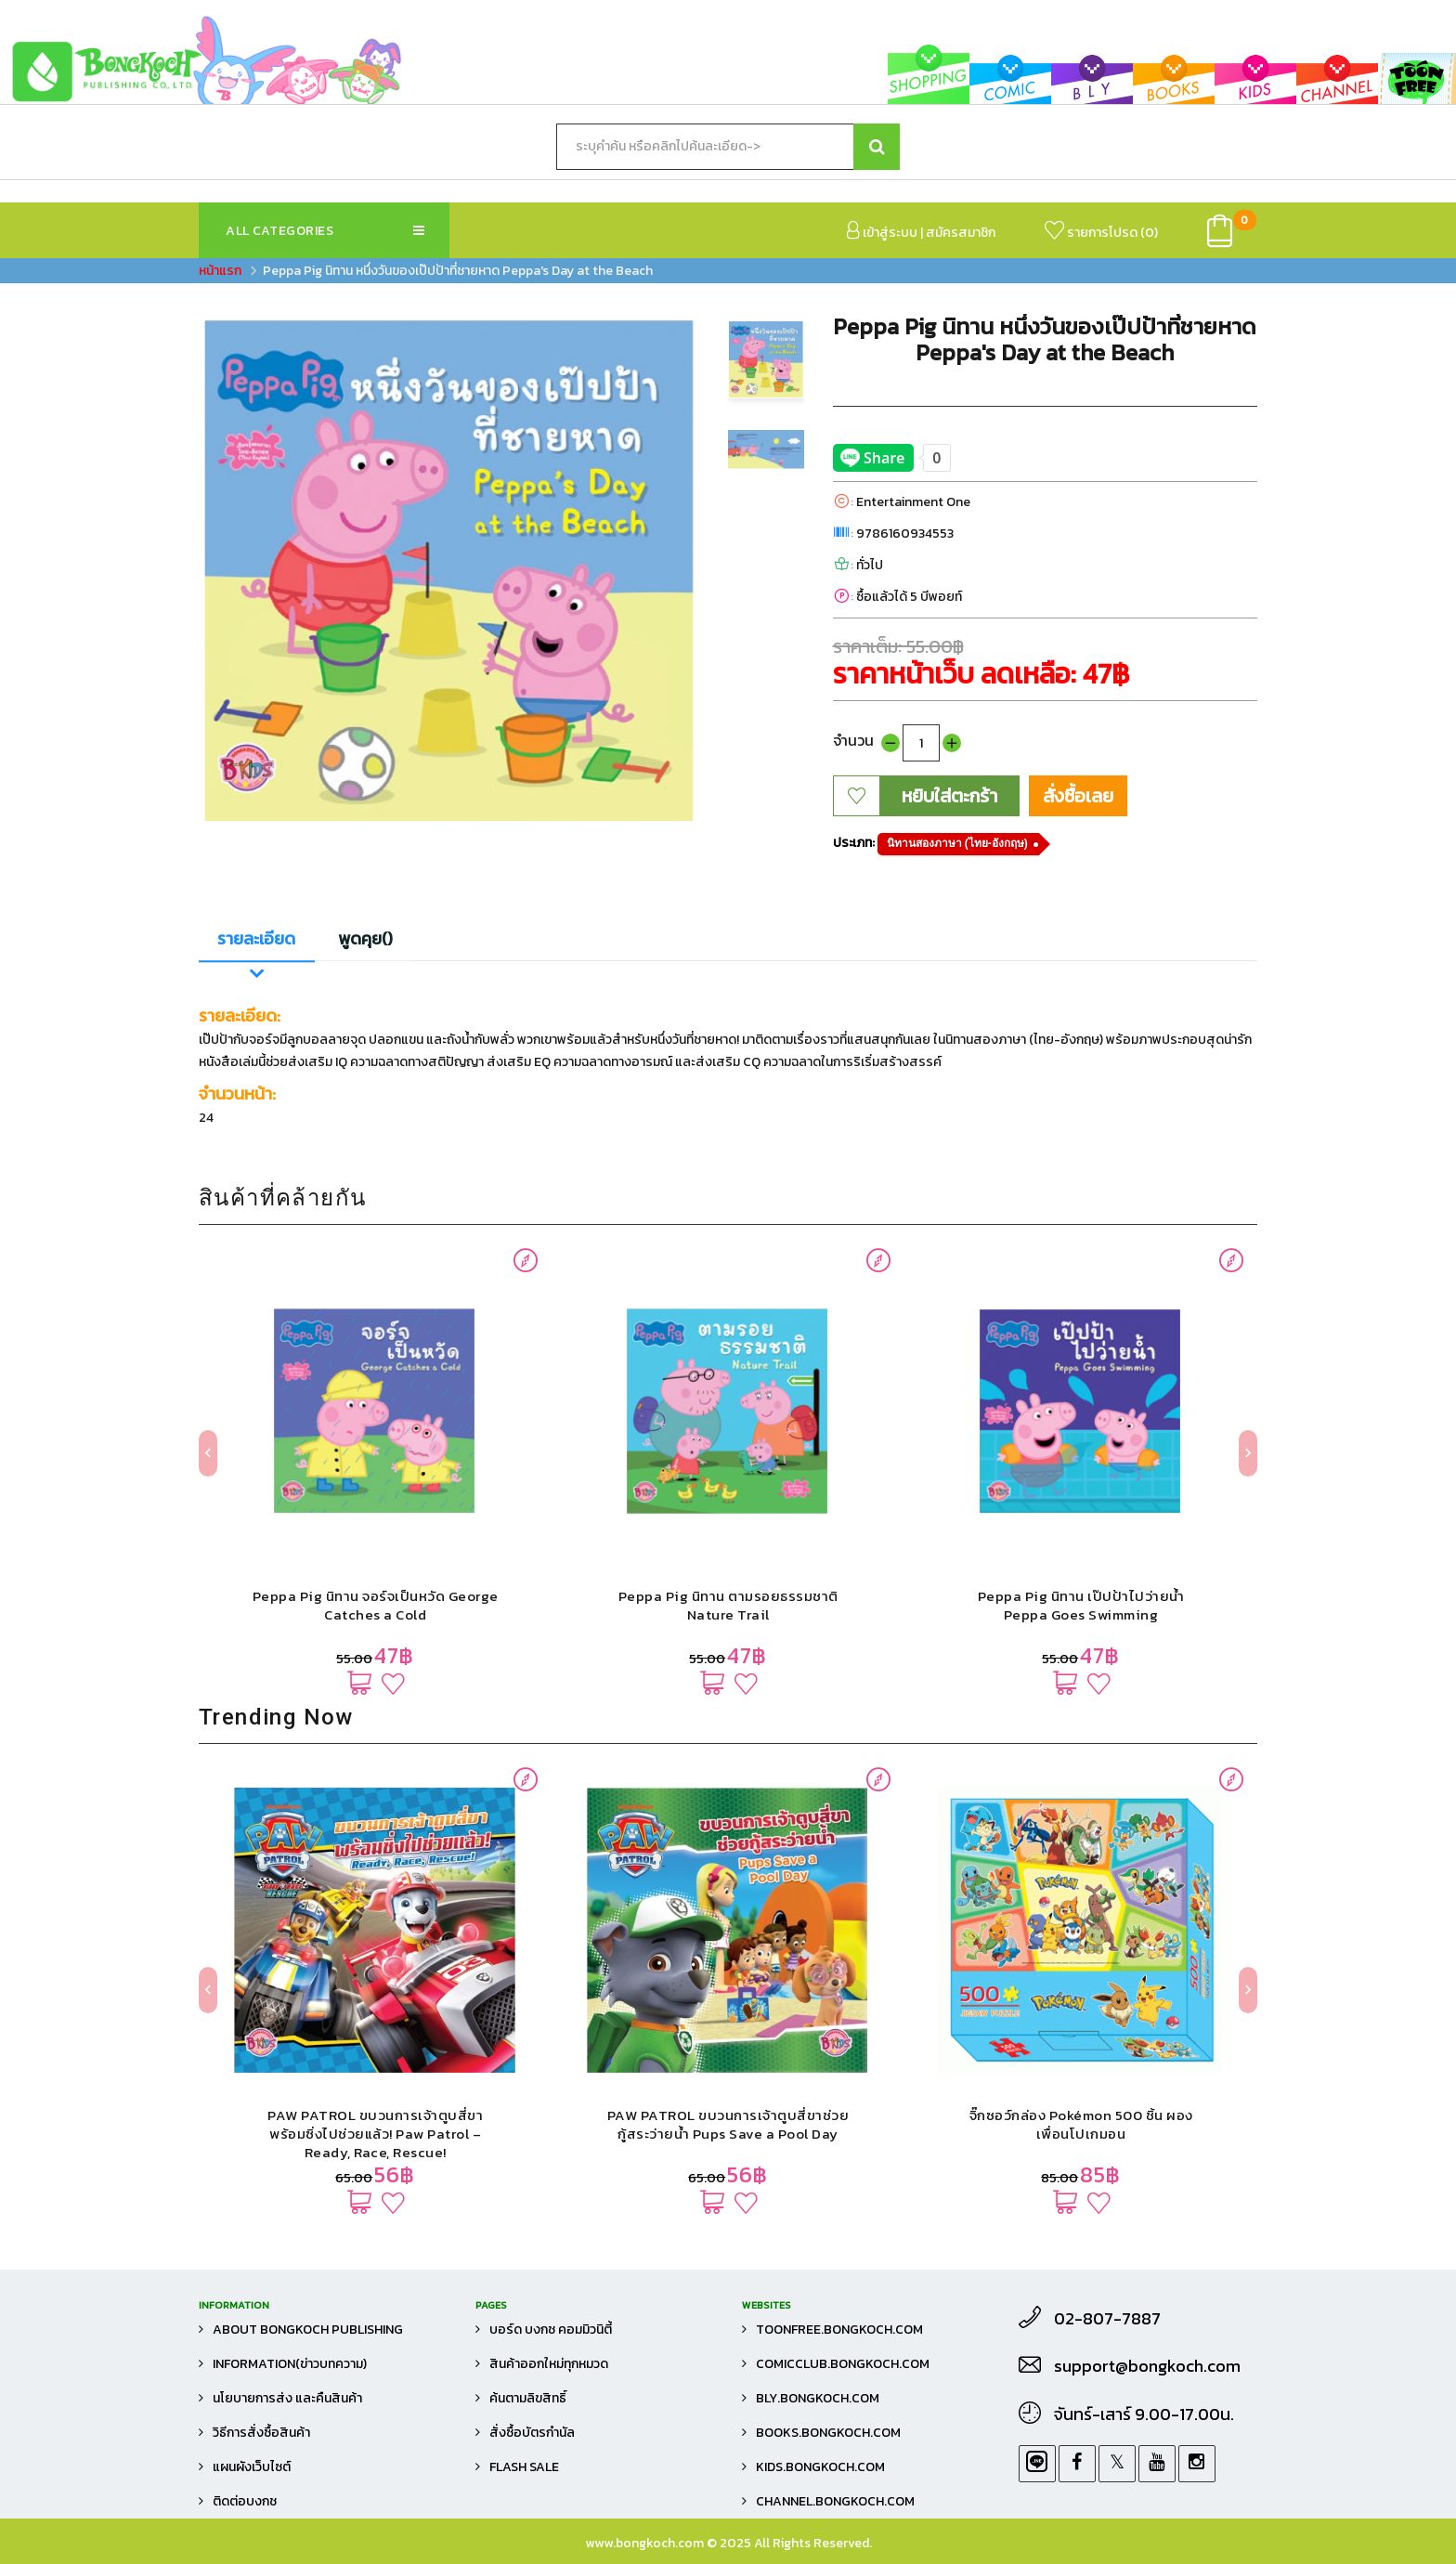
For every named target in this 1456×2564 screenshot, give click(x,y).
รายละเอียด (256, 938)
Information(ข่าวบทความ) (290, 2364)
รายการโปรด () (1101, 231)
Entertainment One (913, 502)
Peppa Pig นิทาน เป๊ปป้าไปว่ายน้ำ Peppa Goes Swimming (1081, 1605)
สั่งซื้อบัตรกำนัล (532, 2432)
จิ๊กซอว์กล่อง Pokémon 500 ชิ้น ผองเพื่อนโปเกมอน (1081, 2124)
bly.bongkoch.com (817, 2398)
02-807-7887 (1107, 2319)
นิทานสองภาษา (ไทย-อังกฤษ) (957, 843)
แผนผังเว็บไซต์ (252, 2467)
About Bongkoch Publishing (308, 2329)
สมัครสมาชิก (960, 232)
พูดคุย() (365, 938)
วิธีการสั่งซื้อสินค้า (261, 2432)
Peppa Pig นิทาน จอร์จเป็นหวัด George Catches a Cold (376, 1605)
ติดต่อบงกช (245, 2501)
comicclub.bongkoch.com (843, 2364)
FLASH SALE (524, 2467)
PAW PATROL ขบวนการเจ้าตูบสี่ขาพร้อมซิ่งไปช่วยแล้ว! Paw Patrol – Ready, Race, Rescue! (375, 2133)
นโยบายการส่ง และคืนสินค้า (287, 2398)
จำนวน (853, 740)
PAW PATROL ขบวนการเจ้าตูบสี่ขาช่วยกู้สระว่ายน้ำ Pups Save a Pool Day (728, 2124)
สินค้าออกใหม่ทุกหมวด (548, 2364)
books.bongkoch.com (828, 2432)
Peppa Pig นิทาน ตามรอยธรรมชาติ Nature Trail (728, 1605)
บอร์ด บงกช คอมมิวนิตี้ (550, 2329)
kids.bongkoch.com (820, 2467)
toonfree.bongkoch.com (839, 2329)
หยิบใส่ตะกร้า (949, 796)
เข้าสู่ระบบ (882, 231)
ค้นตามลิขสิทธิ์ (527, 2398)
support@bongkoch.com (1147, 2366)
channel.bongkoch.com (835, 2501)
